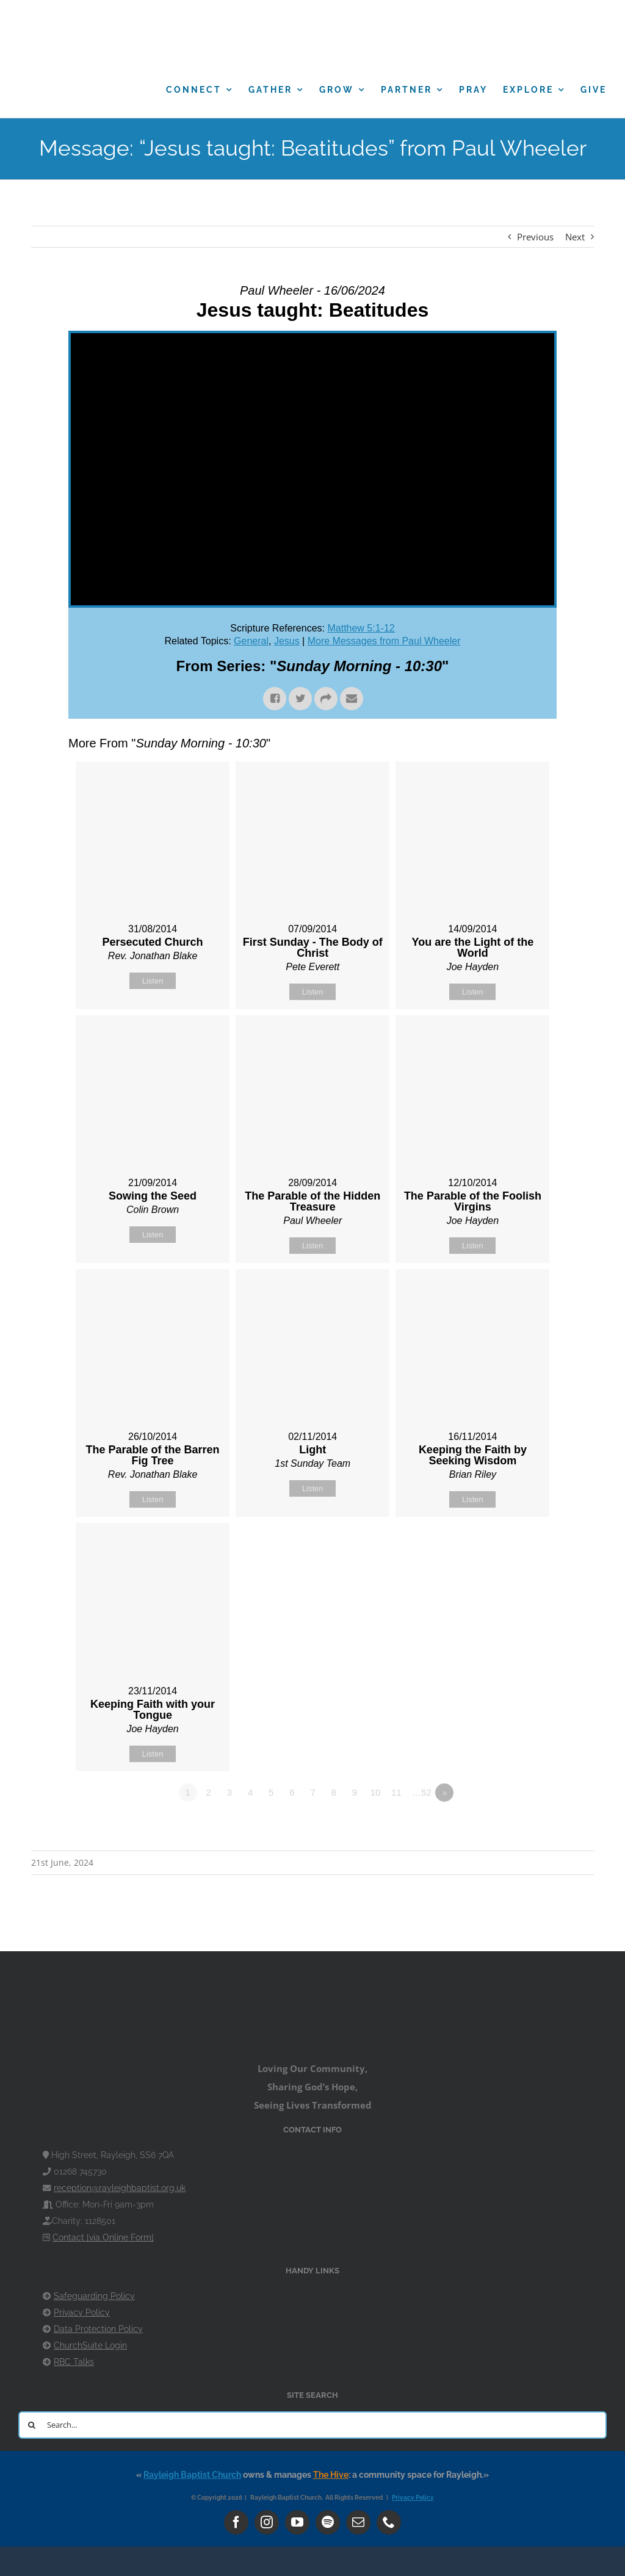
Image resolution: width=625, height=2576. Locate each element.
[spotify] (328, 2522)
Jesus (287, 641)
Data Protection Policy (98, 2329)
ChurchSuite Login (90, 2345)
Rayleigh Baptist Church (192, 2475)
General (251, 641)
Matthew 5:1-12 (360, 628)
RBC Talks (74, 2362)
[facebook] (236, 2522)
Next (575, 237)
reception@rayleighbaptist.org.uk (120, 2188)
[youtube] (297, 2522)
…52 (422, 1792)
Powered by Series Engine (511, 1826)
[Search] (32, 2425)
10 (375, 1792)
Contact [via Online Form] (103, 2237)
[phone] (389, 2522)
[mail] (358, 2522)
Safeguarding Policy (94, 2296)
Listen (153, 980)
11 (396, 1792)
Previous (535, 237)
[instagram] (267, 2522)
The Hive (331, 2475)
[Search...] (312, 2425)
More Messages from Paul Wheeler (384, 641)
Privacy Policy (82, 2312)
